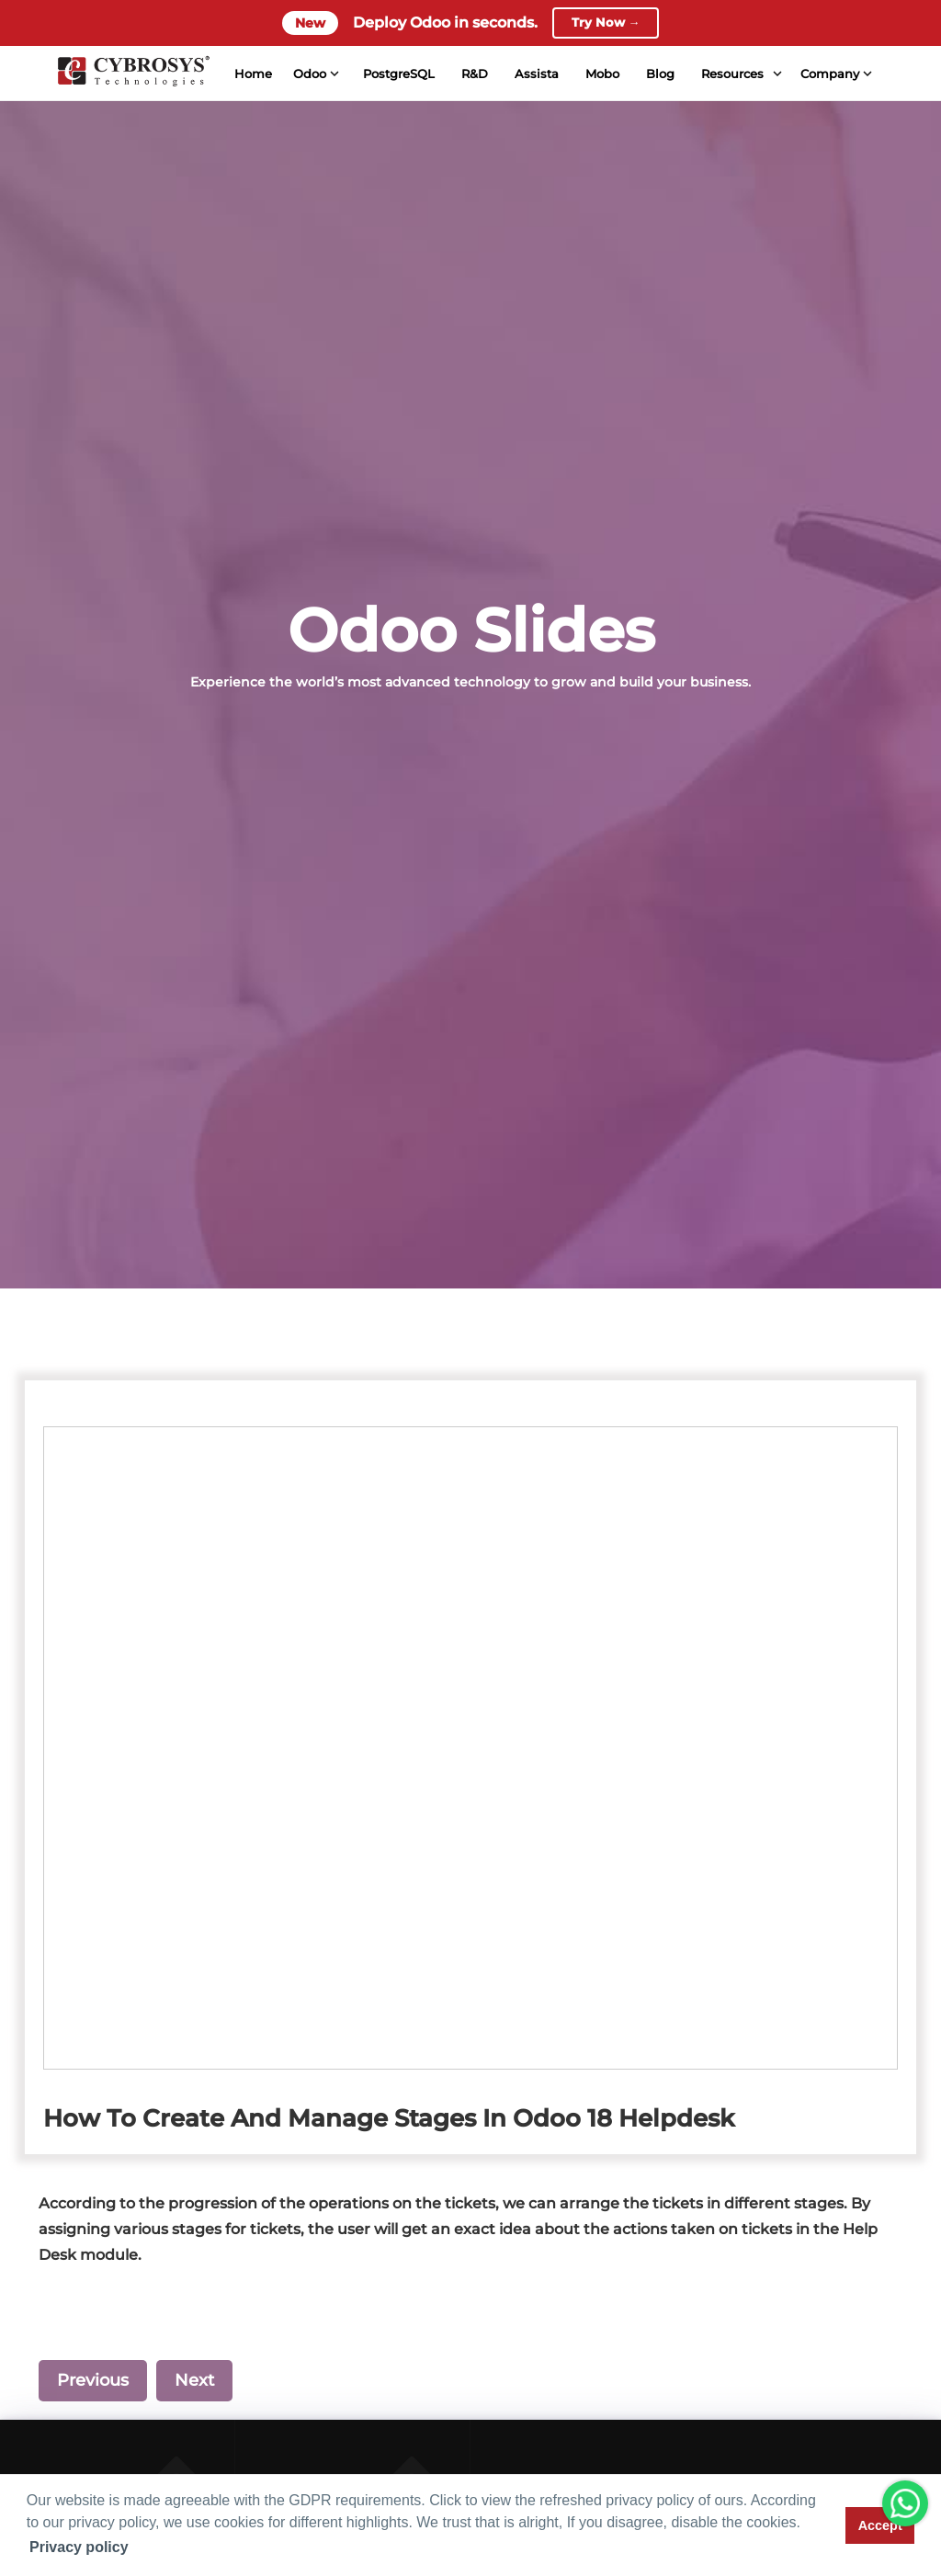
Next (194, 2380)
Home (252, 73)
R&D (473, 73)
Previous (93, 2380)
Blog (659, 73)
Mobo (601, 73)
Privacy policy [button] (79, 2547)
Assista (536, 73)
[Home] (132, 73)
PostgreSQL (398, 73)
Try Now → (605, 23)
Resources (731, 73)
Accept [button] (880, 2525)
